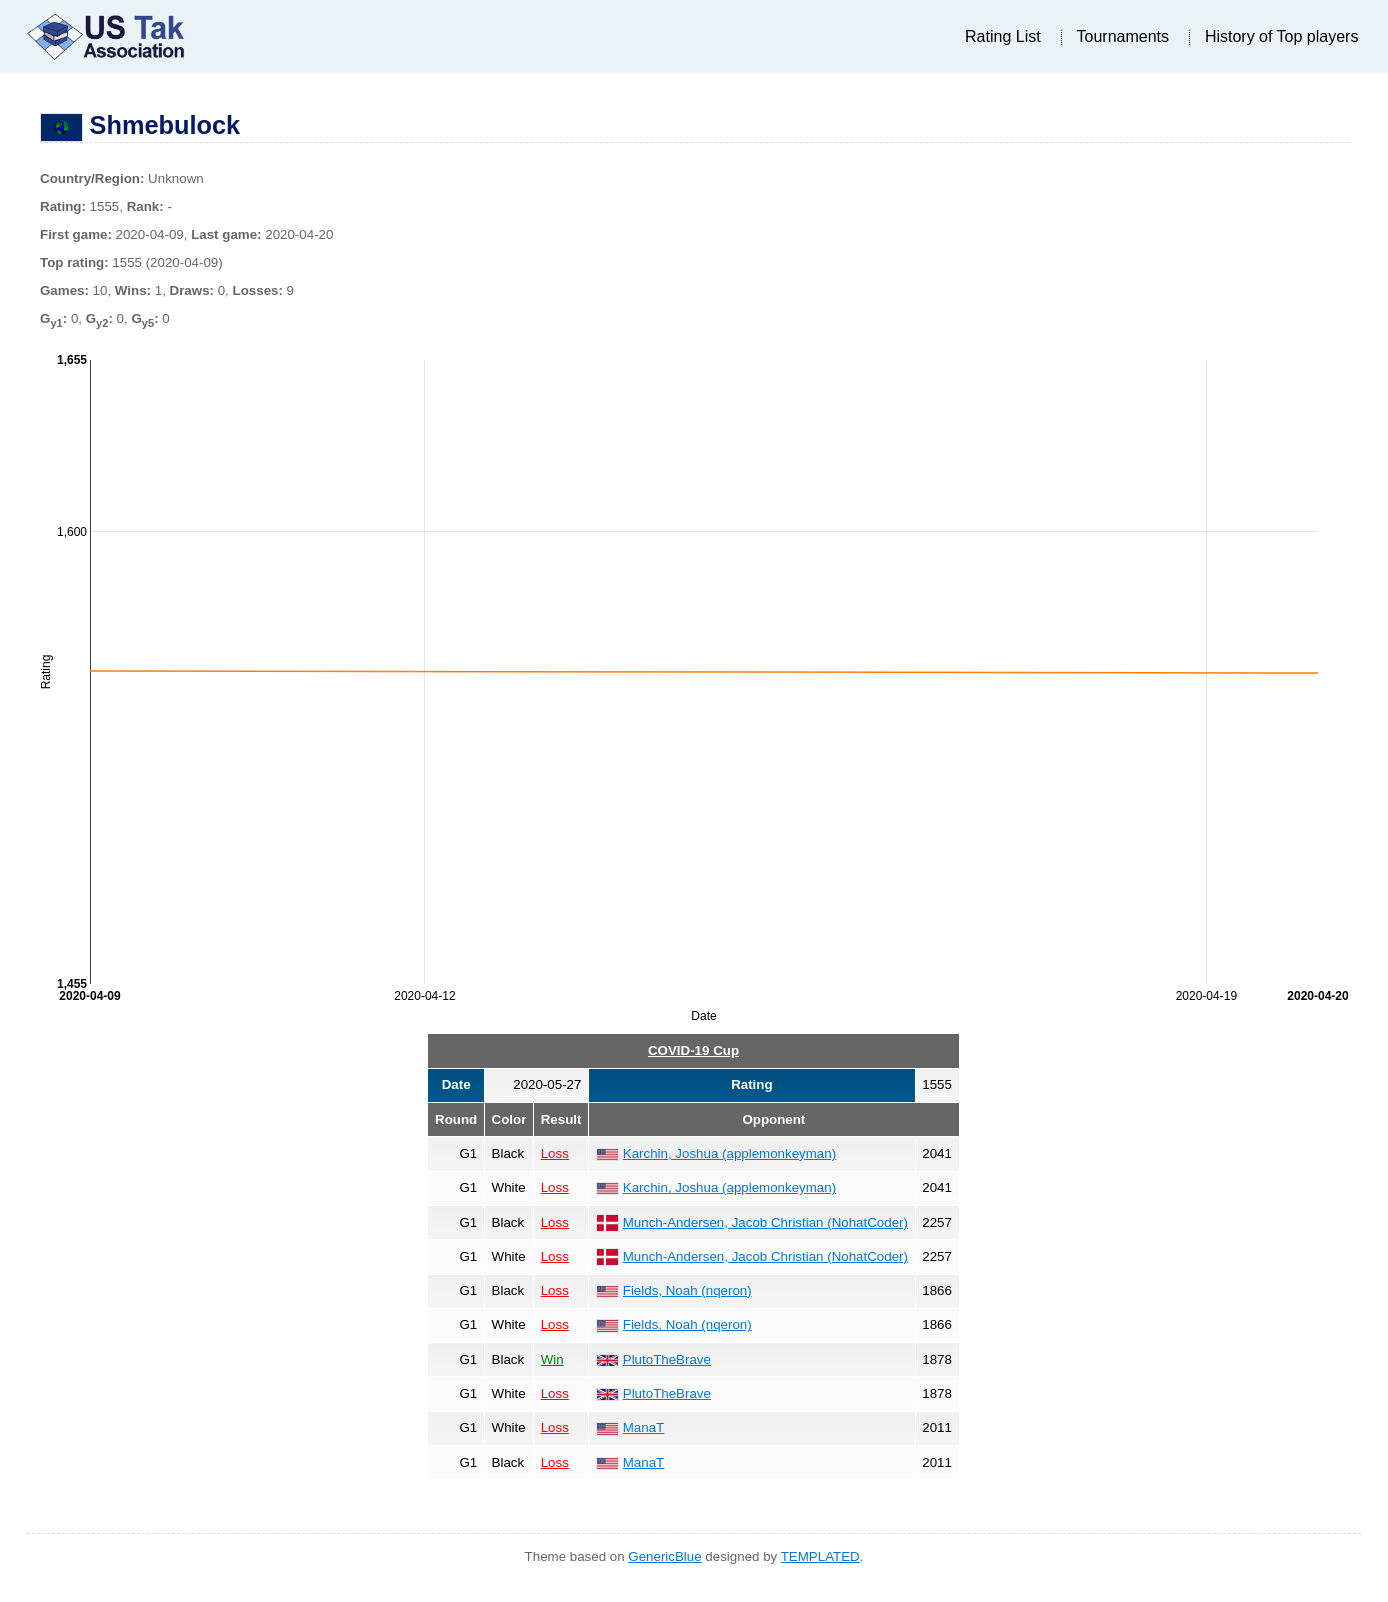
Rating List (1003, 36)
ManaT (643, 1427)
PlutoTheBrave (667, 1359)
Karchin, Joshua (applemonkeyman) (729, 1153)
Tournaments (1123, 36)
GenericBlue (664, 1556)
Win (552, 1359)
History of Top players (1282, 36)
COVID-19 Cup (693, 1050)
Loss (555, 1153)
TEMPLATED (820, 1556)
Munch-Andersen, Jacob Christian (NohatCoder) (765, 1222)
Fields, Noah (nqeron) (687, 1290)
